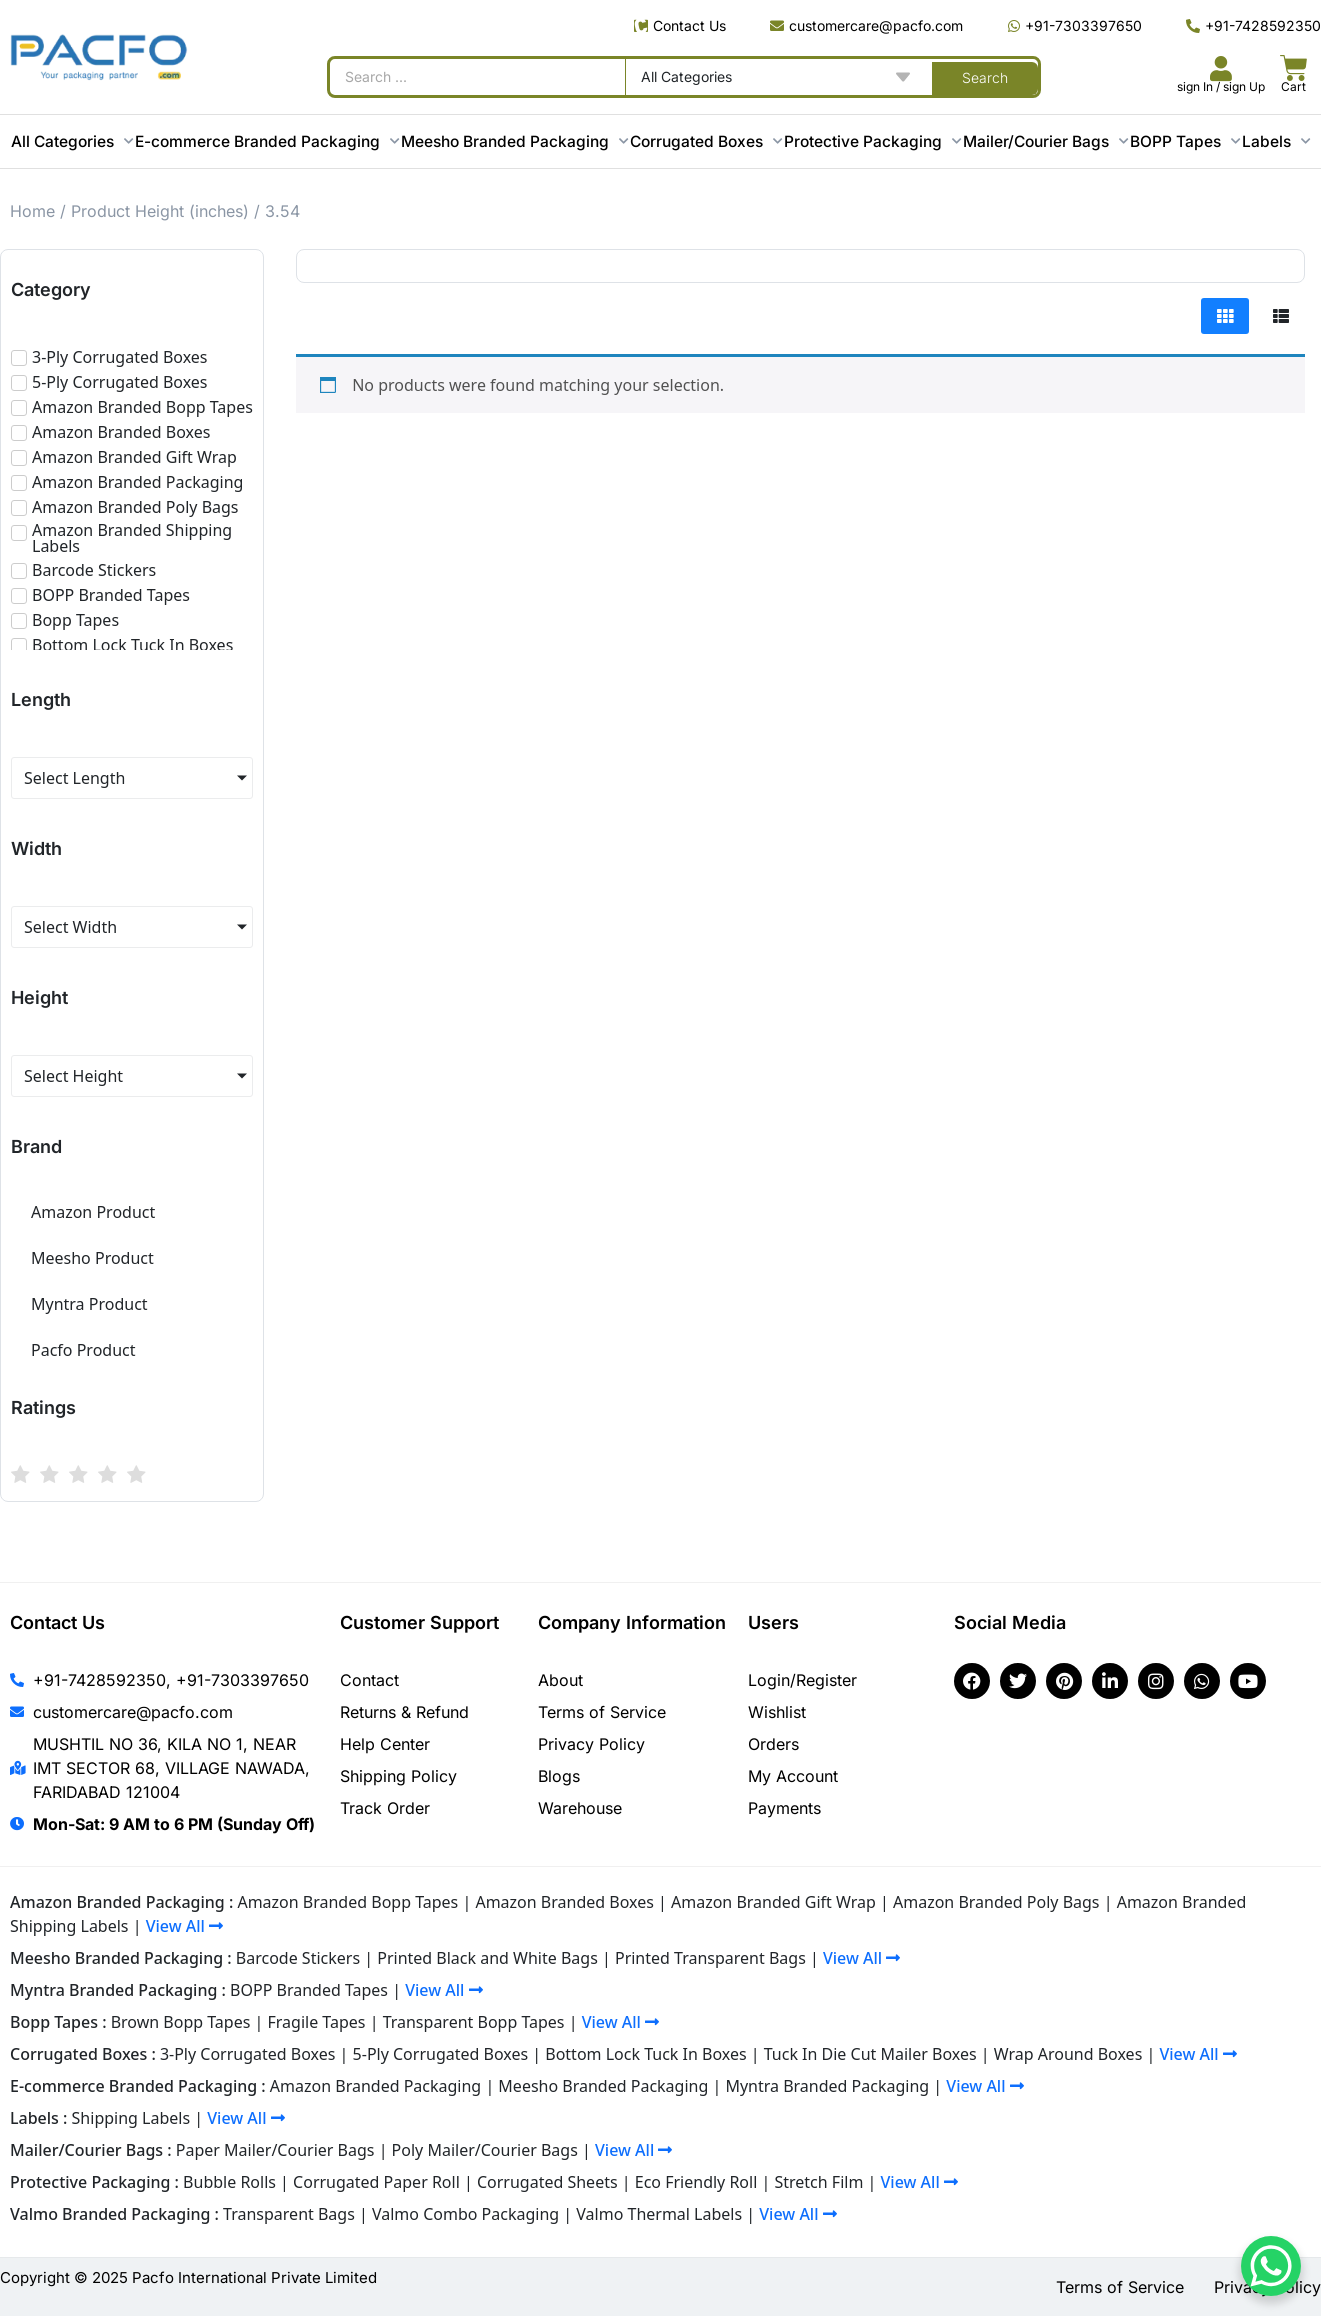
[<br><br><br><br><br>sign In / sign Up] (1221, 68)
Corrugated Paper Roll (376, 2182)
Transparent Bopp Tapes (474, 2022)
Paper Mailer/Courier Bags (275, 2150)
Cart (1293, 86)
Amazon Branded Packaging (375, 2086)
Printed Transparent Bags (710, 1958)
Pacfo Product (83, 1350)
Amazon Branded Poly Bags (996, 1902)
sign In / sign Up (1221, 86)
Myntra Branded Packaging (827, 2086)
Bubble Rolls (229, 2182)
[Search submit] (985, 77)
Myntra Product (89, 1304)
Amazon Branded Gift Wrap (773, 1902)
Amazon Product (93, 1212)
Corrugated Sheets (547, 2182)
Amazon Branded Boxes (564, 1902)
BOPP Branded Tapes (309, 1990)
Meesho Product (92, 1258)
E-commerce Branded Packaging (267, 141)
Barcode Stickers (298, 1958)
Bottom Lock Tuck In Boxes (645, 2054)
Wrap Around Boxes (1068, 2054)
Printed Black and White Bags (487, 1958)
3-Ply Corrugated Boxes (248, 2054)
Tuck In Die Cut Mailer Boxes (870, 2054)
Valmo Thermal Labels (659, 2214)
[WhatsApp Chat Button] (1271, 2266)
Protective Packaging (872, 141)
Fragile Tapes (317, 2022)
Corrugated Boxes (706, 141)
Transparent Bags (289, 2214)
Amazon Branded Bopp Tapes (347, 1902)
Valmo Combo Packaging (465, 2214)
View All (184, 1926)
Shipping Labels (131, 2118)
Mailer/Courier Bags (1045, 141)
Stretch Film (818, 2182)
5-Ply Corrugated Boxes (441, 2054)
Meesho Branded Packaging (514, 141)
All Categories (72, 141)
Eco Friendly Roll (696, 2182)
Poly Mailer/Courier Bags (485, 2150)
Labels (1276, 141)
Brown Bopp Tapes (181, 2022)
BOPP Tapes (1185, 141)
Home (32, 211)
